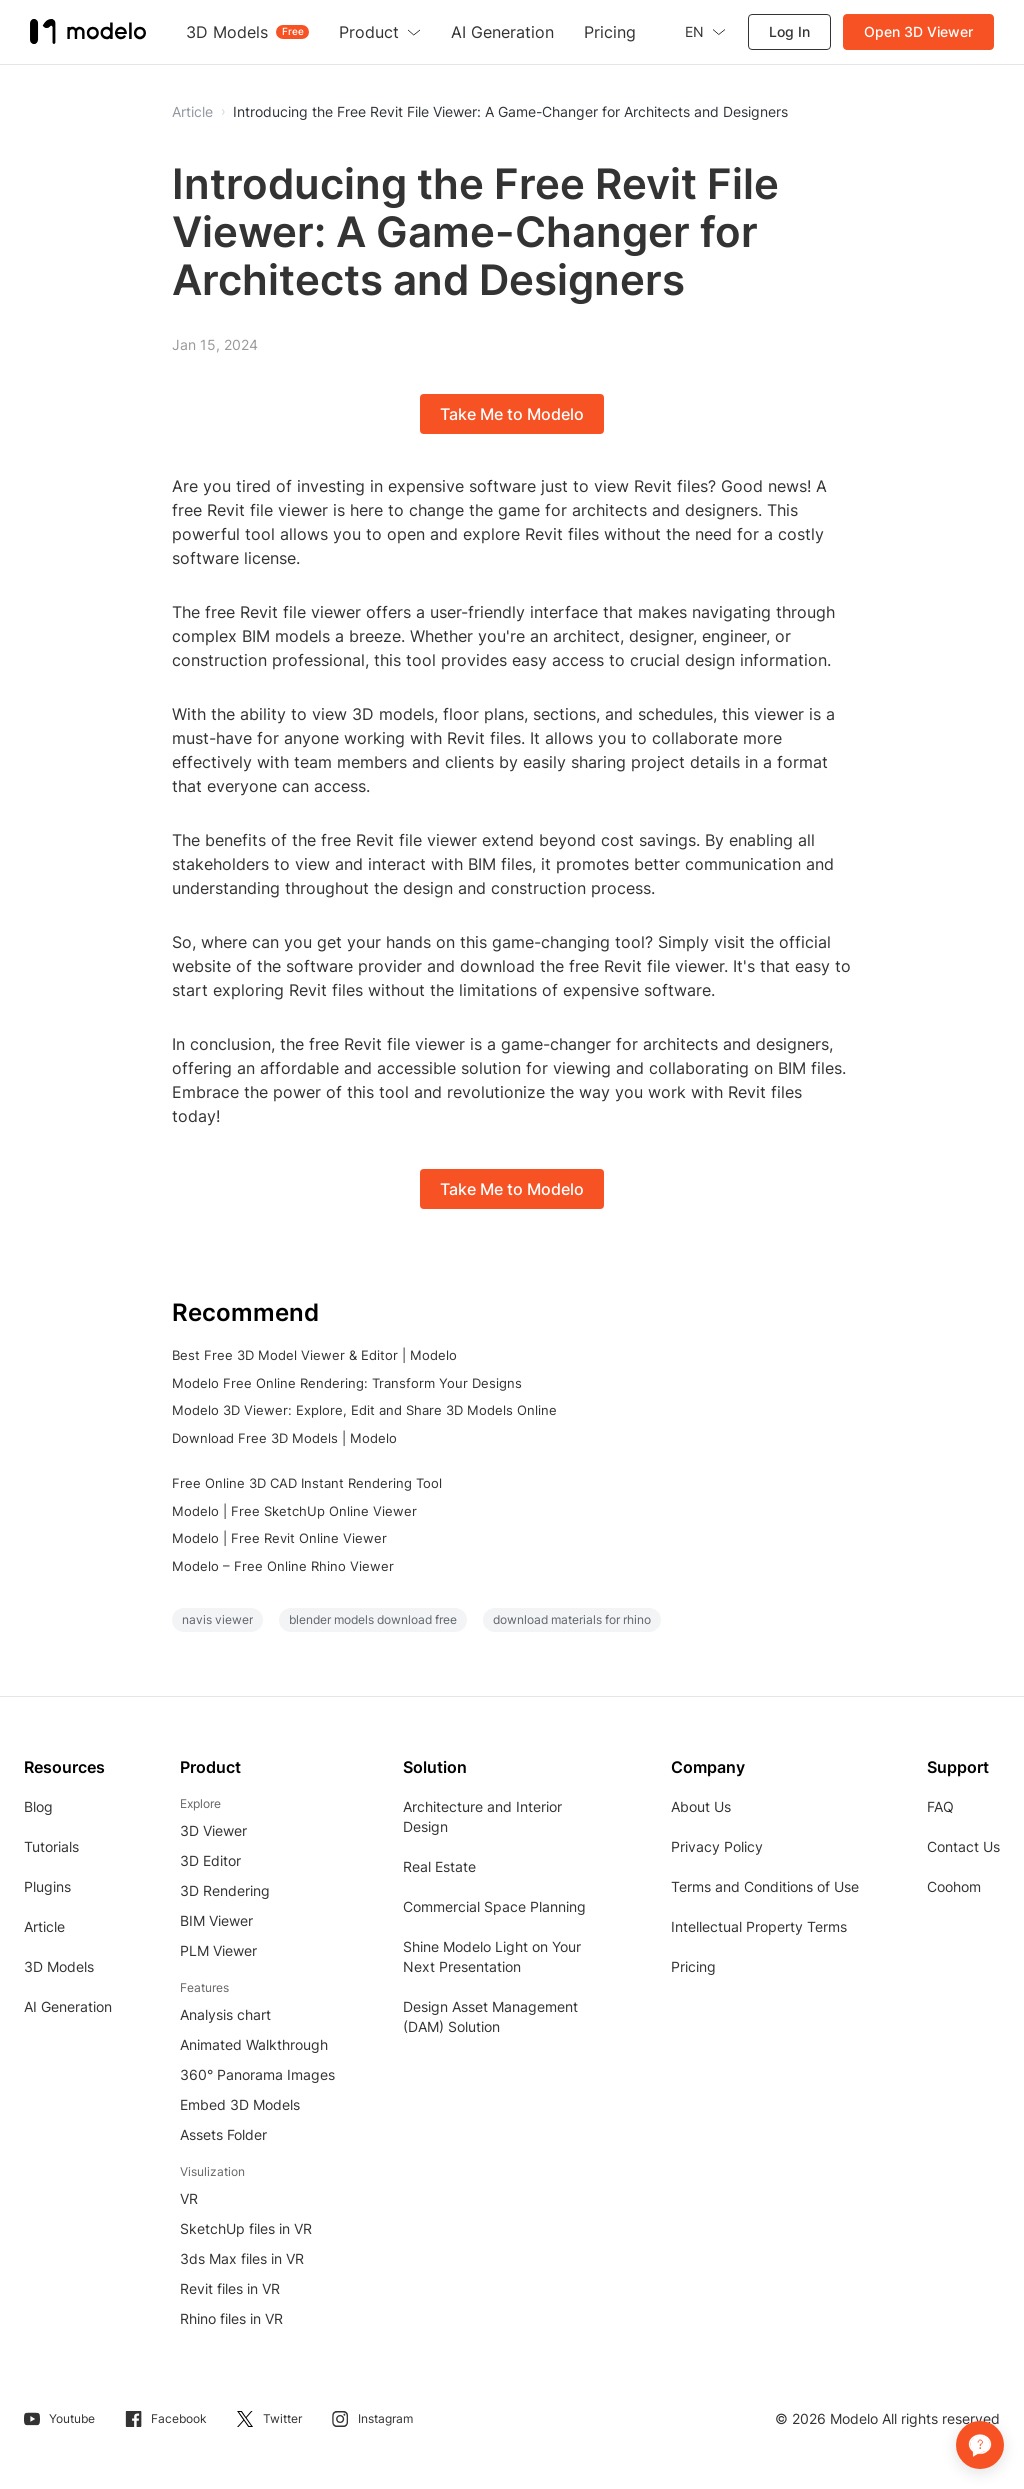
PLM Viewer (218, 1950)
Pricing (693, 1966)
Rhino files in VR (231, 2318)
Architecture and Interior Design (482, 1816)
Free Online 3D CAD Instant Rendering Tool (307, 1483)
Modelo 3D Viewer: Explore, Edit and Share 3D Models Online (364, 1410)
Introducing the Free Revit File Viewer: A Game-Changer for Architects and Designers (510, 112)
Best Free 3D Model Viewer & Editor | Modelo (314, 1355)
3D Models (59, 1966)
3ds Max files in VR (242, 2258)
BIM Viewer (216, 1920)
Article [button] (192, 112)
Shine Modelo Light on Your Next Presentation (492, 1956)
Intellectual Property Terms (759, 1926)
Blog (38, 1806)
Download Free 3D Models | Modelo (284, 1438)
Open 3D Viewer (918, 31)
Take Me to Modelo (512, 414)
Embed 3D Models (240, 2104)
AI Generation (68, 2006)
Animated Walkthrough (254, 2044)
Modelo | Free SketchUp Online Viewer (294, 1511)
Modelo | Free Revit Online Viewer (279, 1538)
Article (44, 1926)
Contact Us (963, 1846)
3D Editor (210, 1860)
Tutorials (51, 1846)
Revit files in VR (230, 2288)
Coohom (954, 1886)
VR (189, 2198)
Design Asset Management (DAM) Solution (490, 2016)
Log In (789, 31)
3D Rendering (225, 1890)
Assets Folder (223, 2134)
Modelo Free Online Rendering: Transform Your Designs (347, 1383)
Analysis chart (225, 2014)
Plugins (47, 1886)
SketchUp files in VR (246, 2228)
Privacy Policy (717, 1846)
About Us (701, 1806)
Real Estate (439, 1866)
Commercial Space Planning (494, 1906)
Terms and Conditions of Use (765, 1886)
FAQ (940, 1806)
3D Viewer (213, 1830)
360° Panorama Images (257, 2074)
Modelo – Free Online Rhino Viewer (283, 1566)
